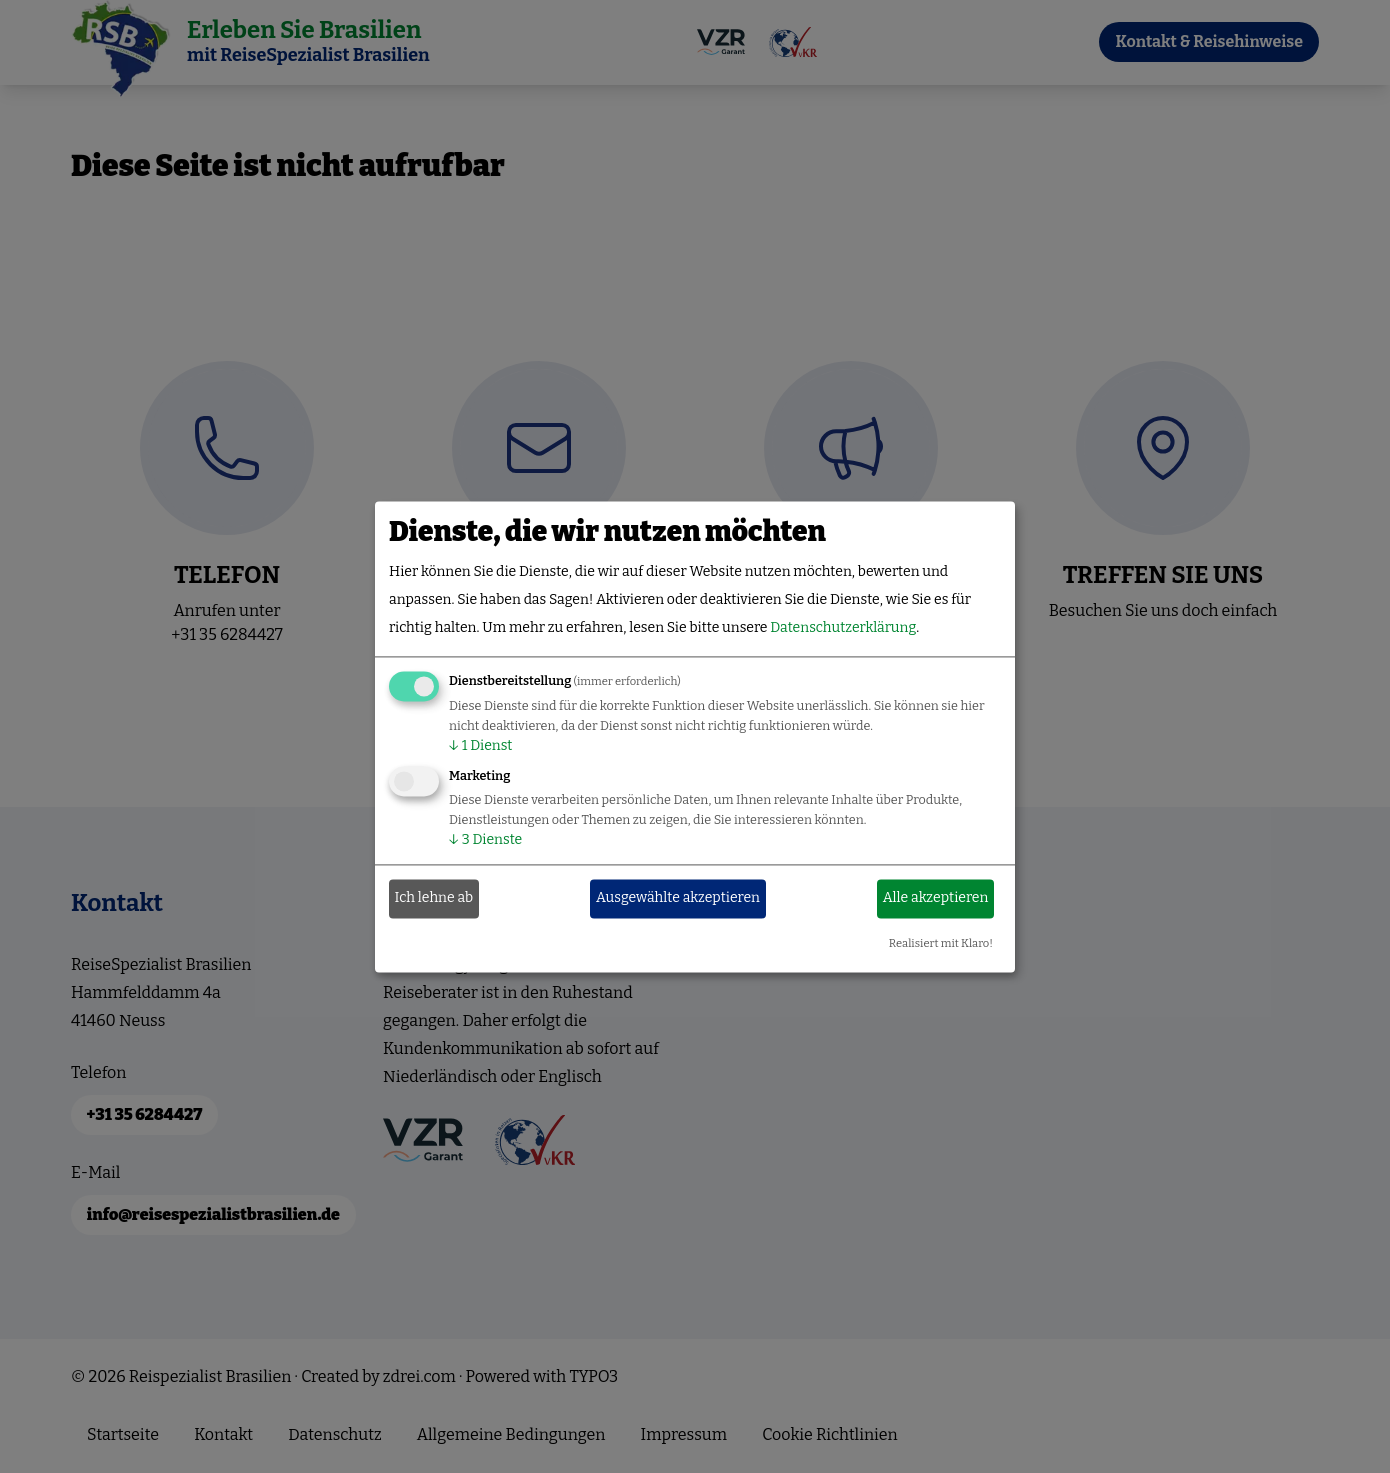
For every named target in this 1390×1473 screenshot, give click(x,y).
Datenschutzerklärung (843, 627)
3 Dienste (485, 839)
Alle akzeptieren (936, 898)
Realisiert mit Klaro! (941, 943)
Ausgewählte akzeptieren (678, 898)
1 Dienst (480, 745)
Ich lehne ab (434, 898)
